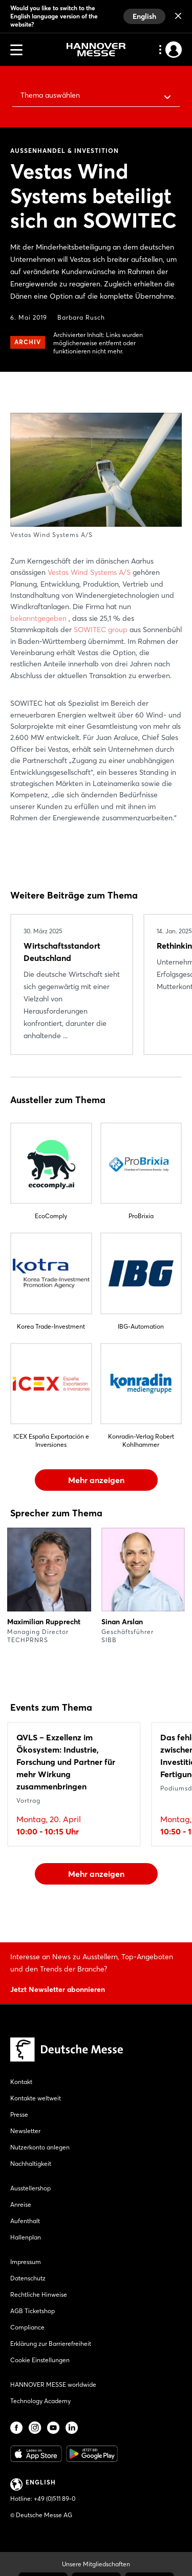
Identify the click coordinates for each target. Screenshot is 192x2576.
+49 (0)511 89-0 (54, 2498)
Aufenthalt (25, 2221)
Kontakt (21, 2082)
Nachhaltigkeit (30, 2163)
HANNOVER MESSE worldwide (53, 2384)
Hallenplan (25, 2237)
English (144, 16)
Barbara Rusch (81, 317)
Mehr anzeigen (96, 1480)
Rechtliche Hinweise (38, 2294)
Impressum (25, 2262)
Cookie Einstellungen (40, 2360)
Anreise (20, 2204)
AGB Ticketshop (32, 2311)
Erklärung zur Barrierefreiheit (50, 2343)
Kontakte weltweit (35, 2098)
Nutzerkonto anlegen (40, 2147)
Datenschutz (28, 2278)
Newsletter (25, 2131)
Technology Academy (40, 2401)
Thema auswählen (50, 95)
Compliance (27, 2327)
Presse (19, 2114)
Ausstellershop (30, 2188)
